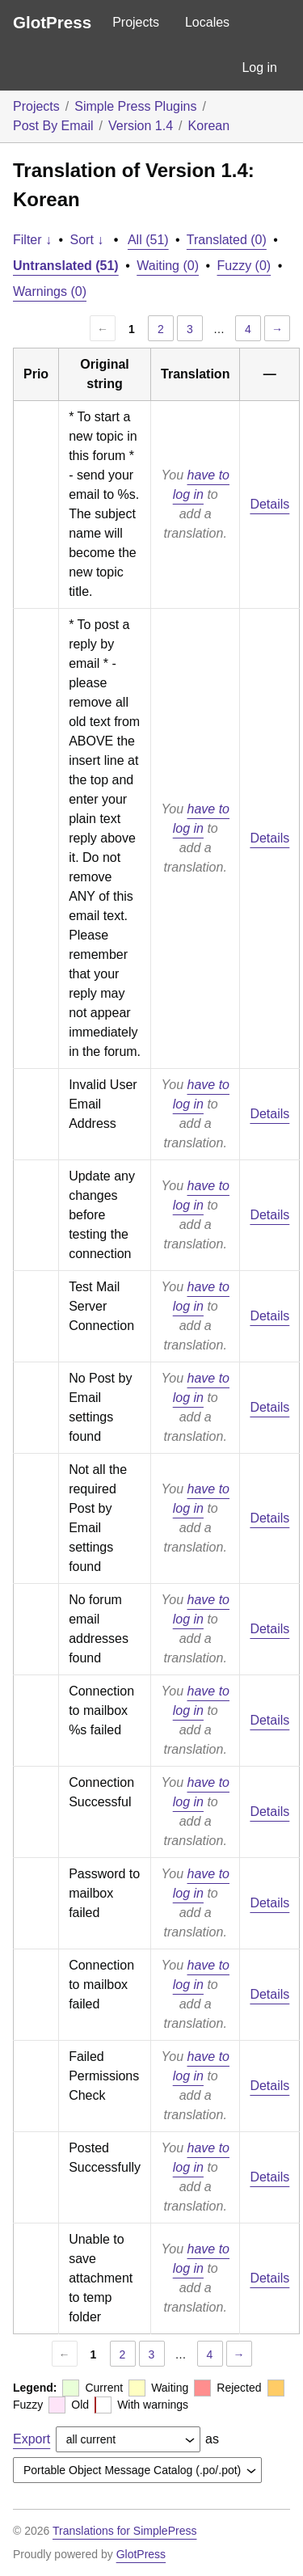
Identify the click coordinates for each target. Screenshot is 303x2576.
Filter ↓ (32, 240)
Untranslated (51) (66, 265)
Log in (259, 67)
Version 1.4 (140, 126)
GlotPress (52, 22)
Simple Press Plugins (135, 106)
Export (31, 2439)
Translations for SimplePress (124, 2530)
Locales (207, 22)
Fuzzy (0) (244, 265)
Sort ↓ (87, 240)
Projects (135, 22)
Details (269, 504)
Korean (209, 126)
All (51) (148, 240)
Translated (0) (227, 240)
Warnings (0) (49, 291)
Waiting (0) (168, 265)
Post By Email (53, 126)
